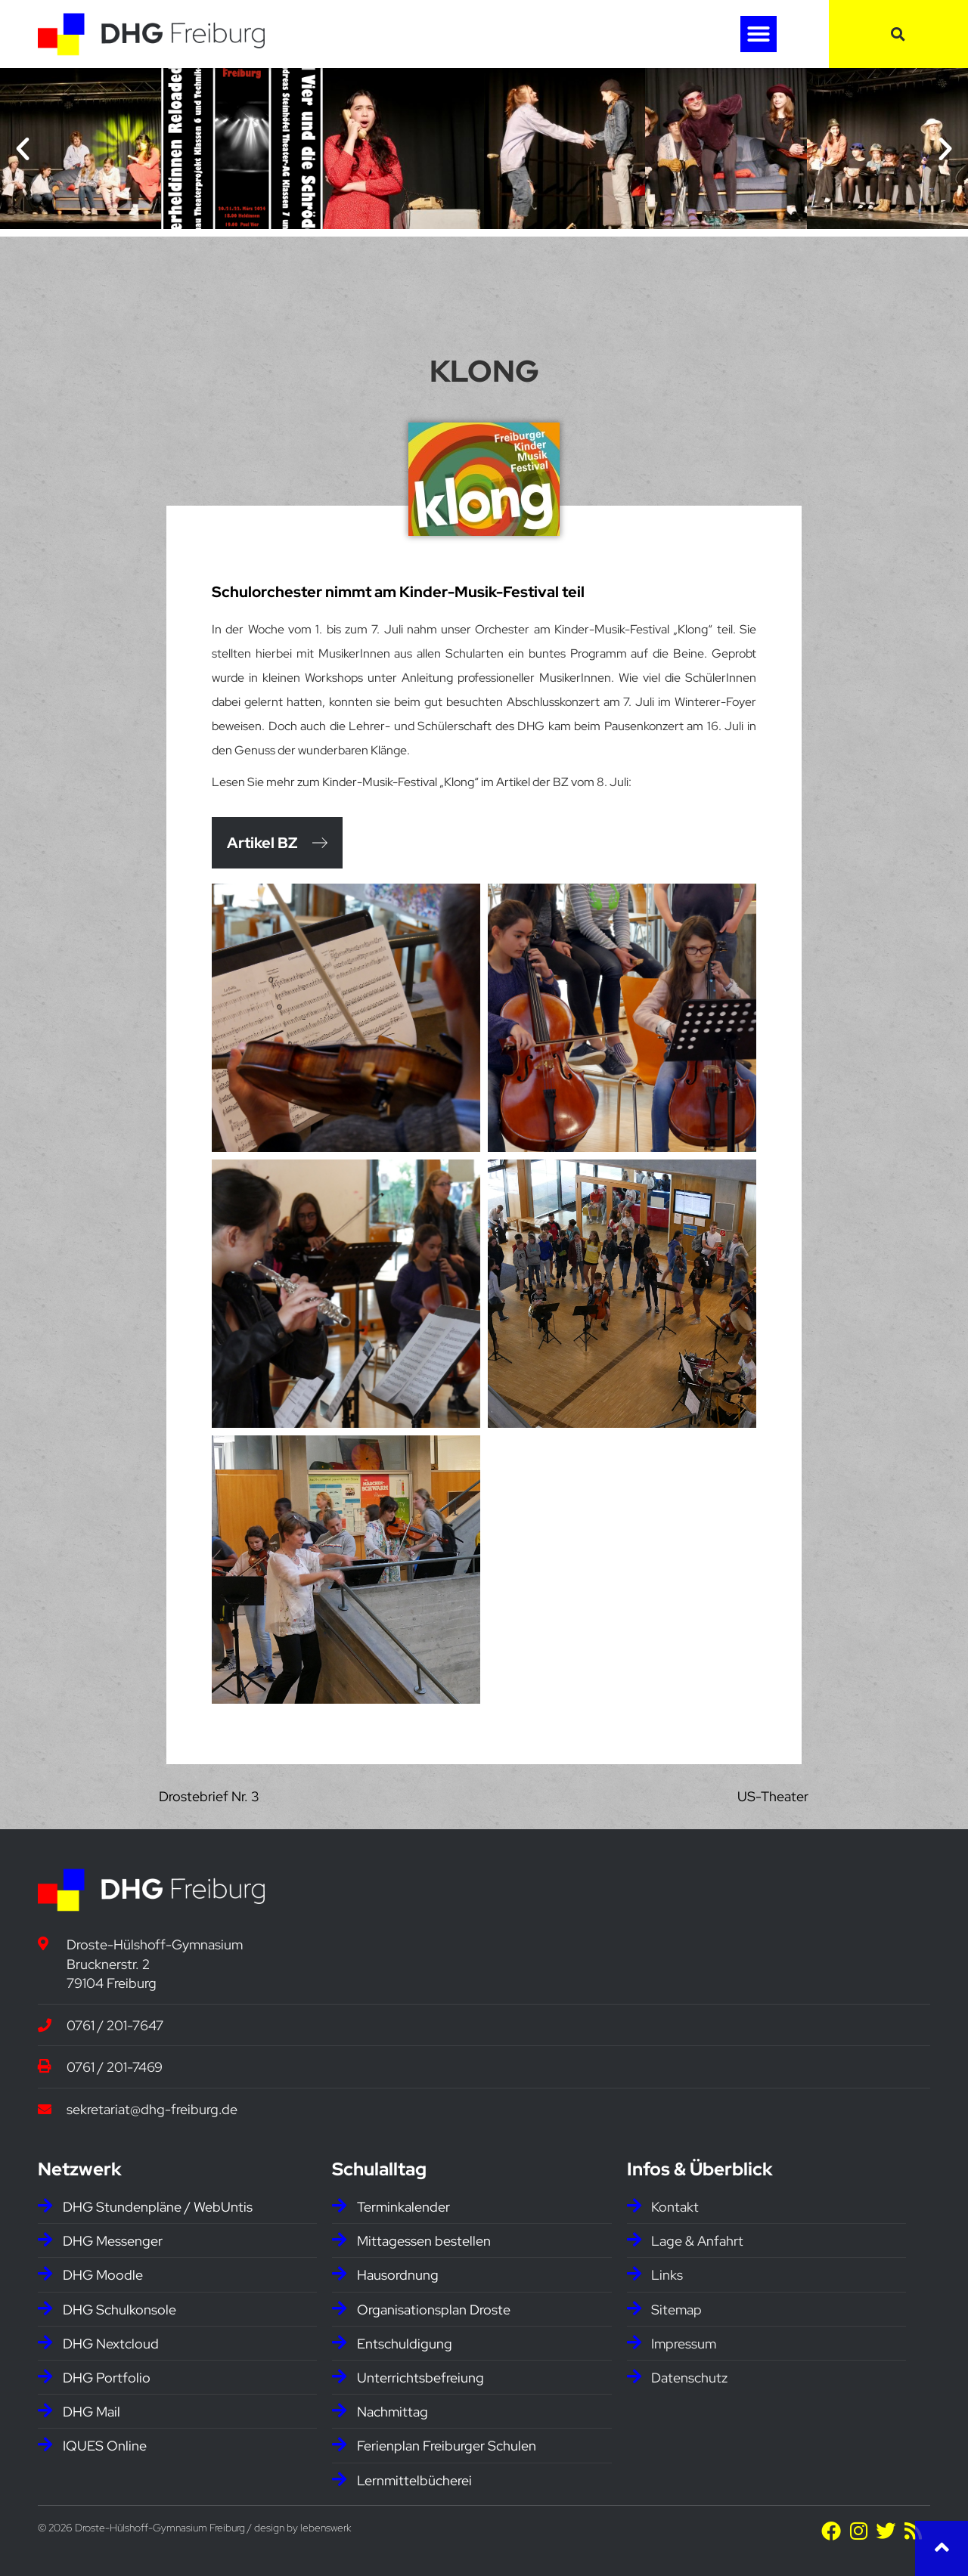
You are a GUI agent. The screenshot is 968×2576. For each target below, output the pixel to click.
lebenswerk (325, 2527)
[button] (758, 34)
